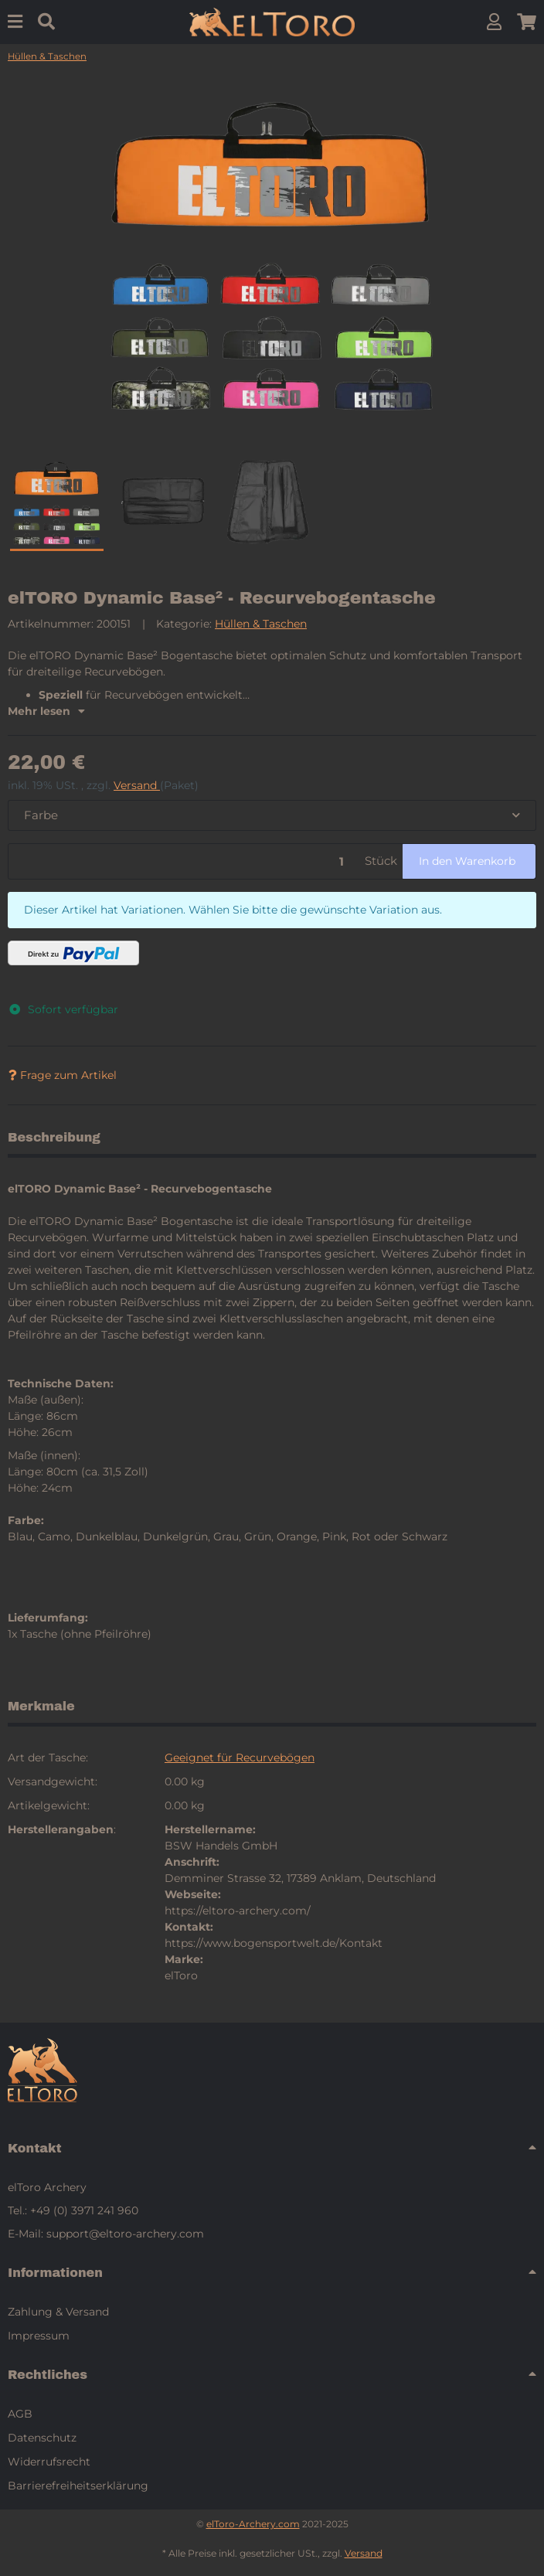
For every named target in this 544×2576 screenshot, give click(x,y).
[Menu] (15, 22)
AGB (20, 2414)
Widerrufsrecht (49, 2462)
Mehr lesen (46, 711)
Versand (137, 785)
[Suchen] (46, 22)
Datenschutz (42, 2438)
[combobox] (272, 816)
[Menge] (183, 861)
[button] (494, 22)
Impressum (39, 2336)
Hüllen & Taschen (261, 624)
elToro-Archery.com (253, 2524)
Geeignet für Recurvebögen (239, 1757)
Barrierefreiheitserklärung (78, 2486)
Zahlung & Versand (58, 2312)
